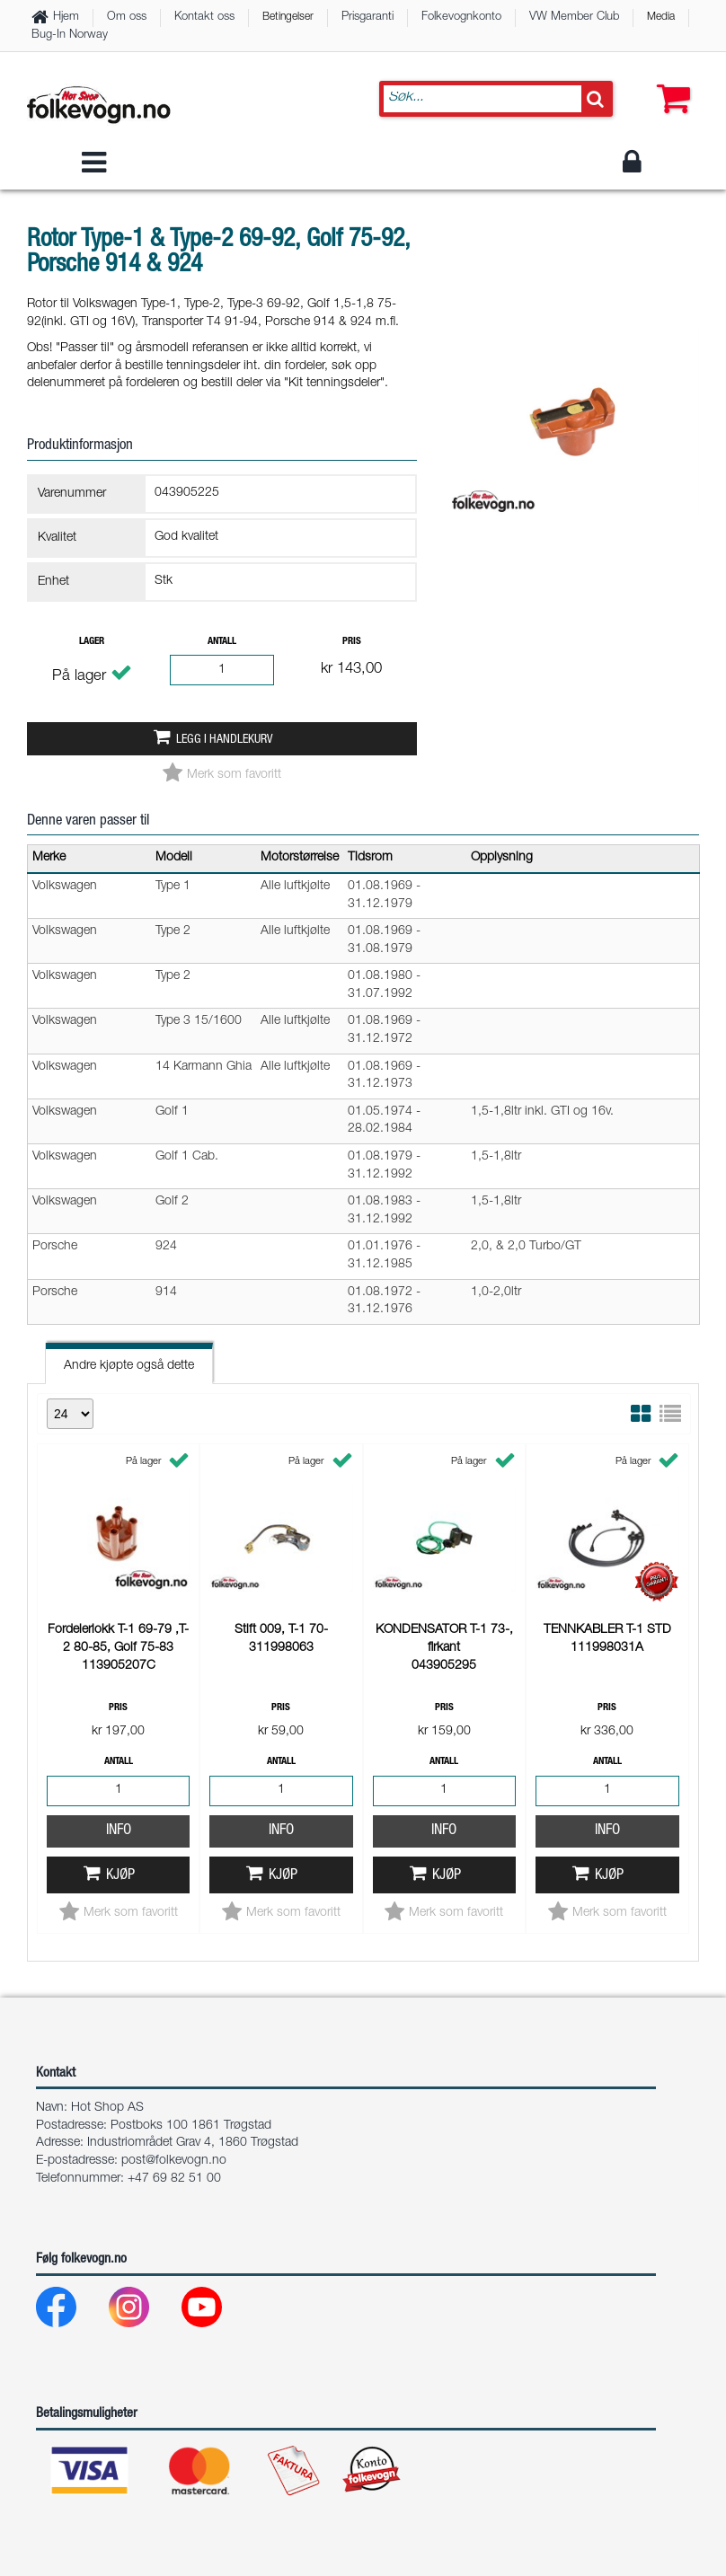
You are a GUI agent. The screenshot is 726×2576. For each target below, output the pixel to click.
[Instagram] (143, 2311)
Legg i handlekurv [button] (224, 740)
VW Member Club (574, 17)
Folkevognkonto (461, 17)
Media (661, 17)
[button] (669, 81)
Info (118, 1591)
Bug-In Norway (69, 35)
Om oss (126, 17)
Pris (351, 642)
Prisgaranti (367, 17)
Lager (91, 642)
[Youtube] (216, 2311)
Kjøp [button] (120, 1636)
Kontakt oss (204, 17)
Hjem (66, 17)
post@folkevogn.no (173, 2161)
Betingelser (288, 17)
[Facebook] (70, 2311)
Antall (222, 642)
